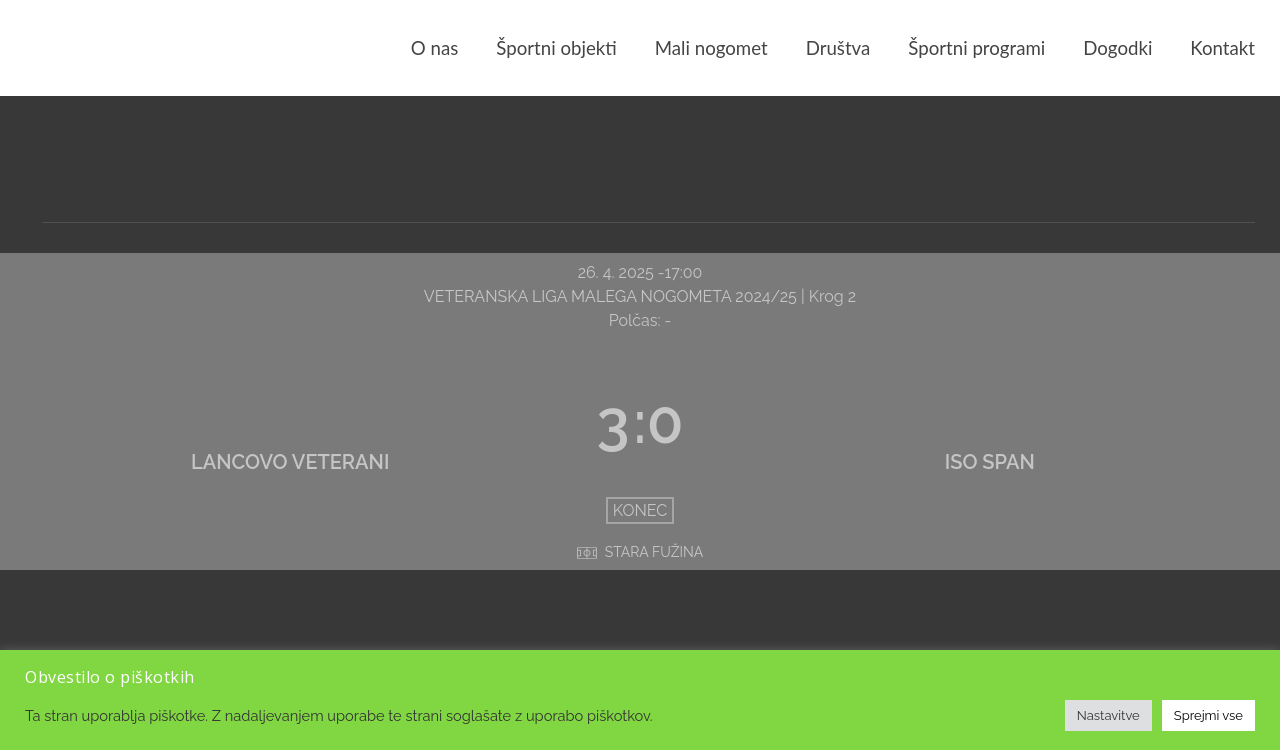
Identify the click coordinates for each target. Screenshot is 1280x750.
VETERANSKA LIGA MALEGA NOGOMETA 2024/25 (612, 296)
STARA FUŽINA (654, 552)
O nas (434, 48)
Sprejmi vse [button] (1208, 715)
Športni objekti (556, 48)
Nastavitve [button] (1108, 715)
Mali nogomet (711, 48)
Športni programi (976, 48)
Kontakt (1222, 48)
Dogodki (1117, 48)
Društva (838, 48)
